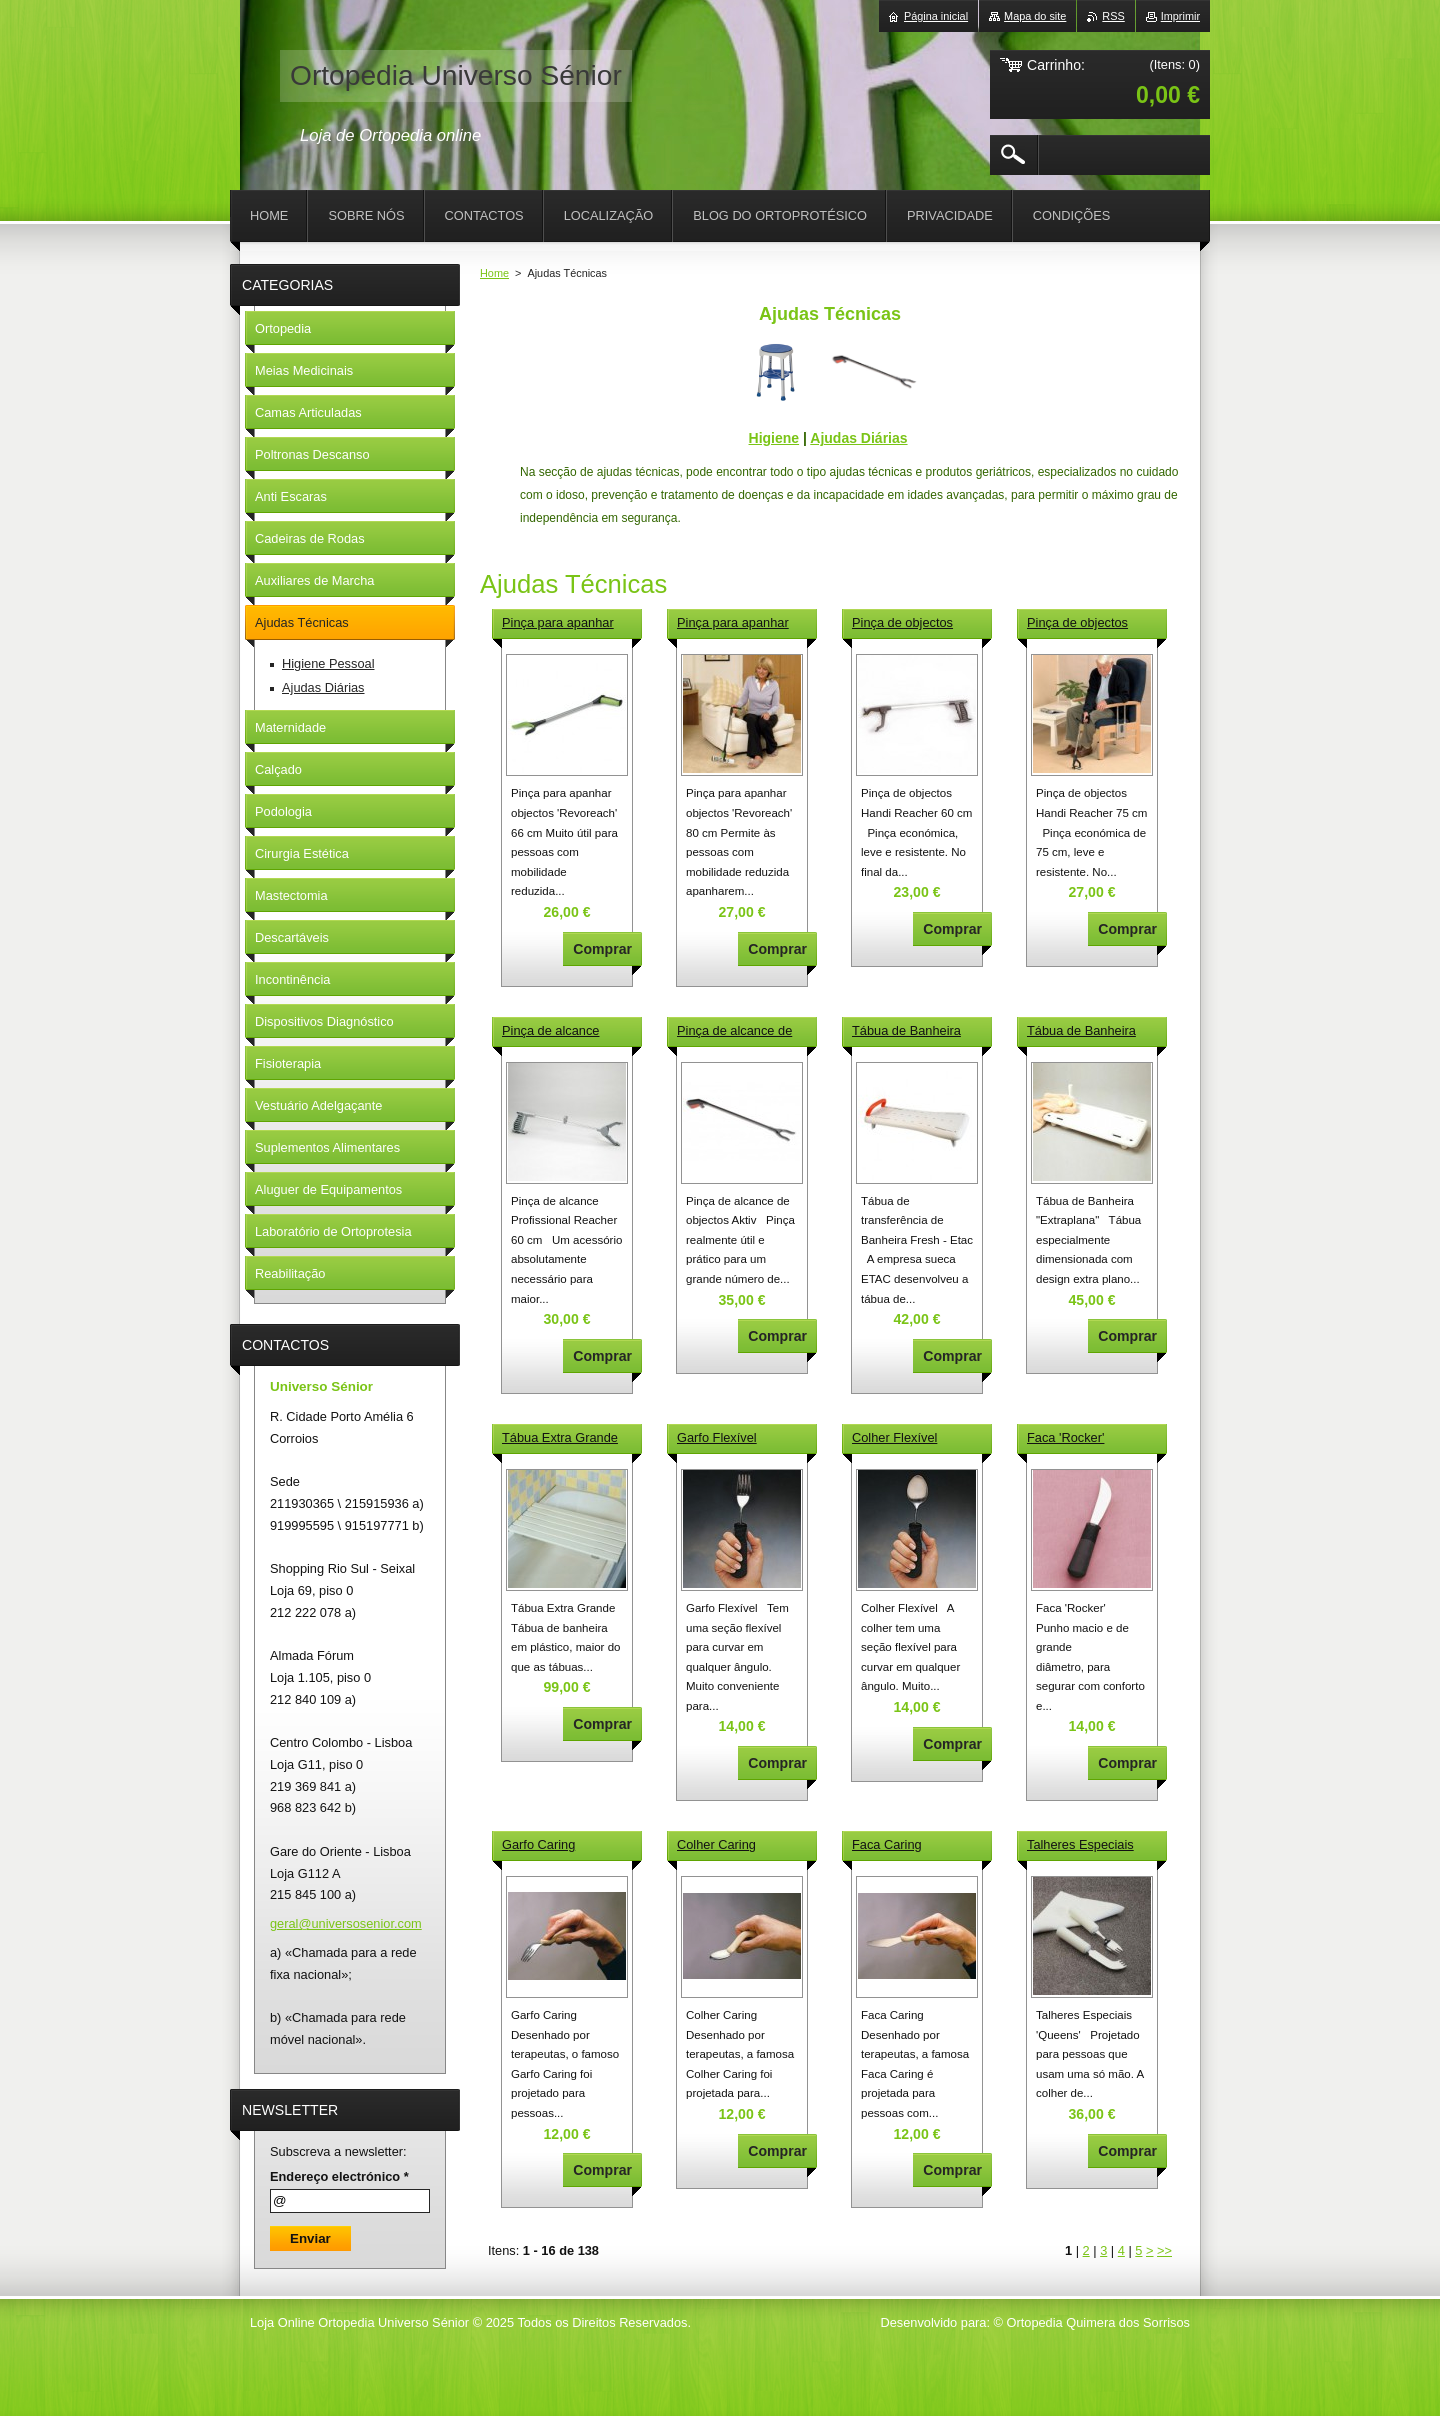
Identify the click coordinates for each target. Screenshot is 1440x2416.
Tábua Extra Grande (560, 1437)
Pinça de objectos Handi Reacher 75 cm (1089, 624)
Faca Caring (887, 1844)
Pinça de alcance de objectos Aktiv (734, 1032)
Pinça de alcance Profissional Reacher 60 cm (561, 1032)
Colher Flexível (894, 1437)
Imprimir (1180, 16)
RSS (1113, 16)
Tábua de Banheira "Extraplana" (1081, 1032)
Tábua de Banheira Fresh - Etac (906, 1032)
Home (494, 273)
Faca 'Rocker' (1065, 1437)
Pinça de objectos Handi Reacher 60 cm (914, 624)
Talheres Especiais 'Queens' (1080, 1846)
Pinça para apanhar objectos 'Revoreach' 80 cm (736, 624)
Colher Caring (716, 1844)
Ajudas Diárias (858, 438)
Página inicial (936, 16)
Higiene (774, 438)
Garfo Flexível (717, 1437)
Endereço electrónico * (339, 2176)
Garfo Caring (538, 1844)
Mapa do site (1035, 16)
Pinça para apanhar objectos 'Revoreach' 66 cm (561, 624)
